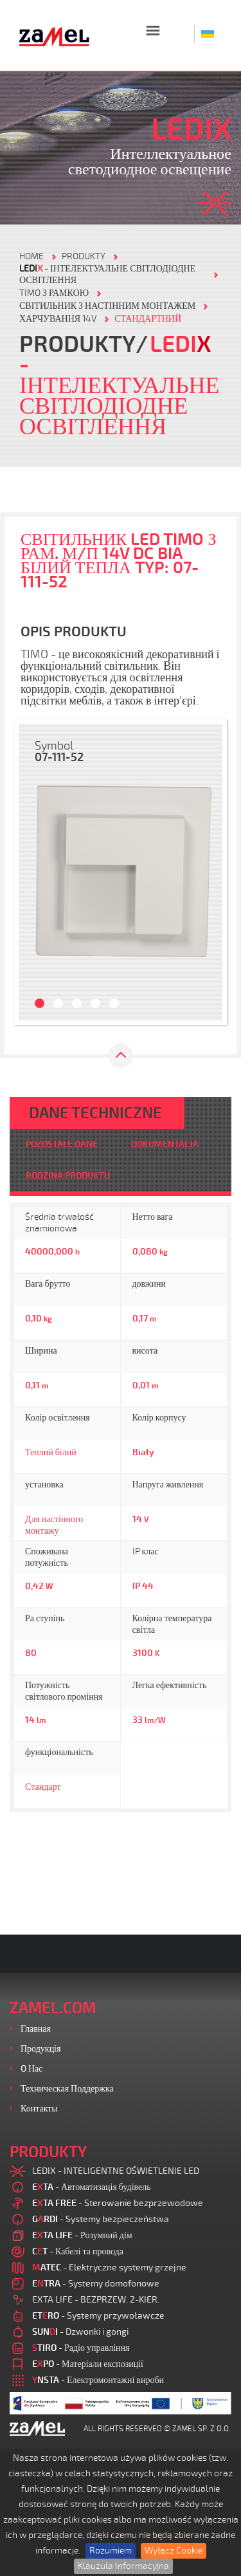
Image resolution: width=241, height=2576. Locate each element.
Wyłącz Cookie (173, 2550)
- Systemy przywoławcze (98, 2315)
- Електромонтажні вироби (98, 2380)
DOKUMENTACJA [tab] (165, 1144)
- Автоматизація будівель (91, 2187)
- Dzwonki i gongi (80, 2331)
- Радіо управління (80, 2347)
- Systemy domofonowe (95, 2283)
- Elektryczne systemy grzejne (109, 2267)
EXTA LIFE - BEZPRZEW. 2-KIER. (95, 2299)
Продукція (40, 2048)
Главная (36, 2028)
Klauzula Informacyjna (123, 2566)
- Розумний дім (82, 2235)
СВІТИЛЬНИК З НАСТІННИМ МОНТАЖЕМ (107, 305)
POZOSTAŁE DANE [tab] (62, 1144)
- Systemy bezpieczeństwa (100, 2219)
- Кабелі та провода (77, 2251)
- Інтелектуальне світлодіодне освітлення (107, 274)
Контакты (39, 2108)
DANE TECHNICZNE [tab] (95, 1113)
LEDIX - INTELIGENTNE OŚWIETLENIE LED (115, 2171)
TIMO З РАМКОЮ (54, 293)
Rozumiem (110, 2550)
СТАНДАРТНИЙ (147, 318)
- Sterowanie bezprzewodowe (117, 2203)
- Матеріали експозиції (87, 2364)
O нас (32, 2068)
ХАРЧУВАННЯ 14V (57, 318)
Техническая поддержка (67, 2088)
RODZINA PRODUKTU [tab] (68, 1175)
